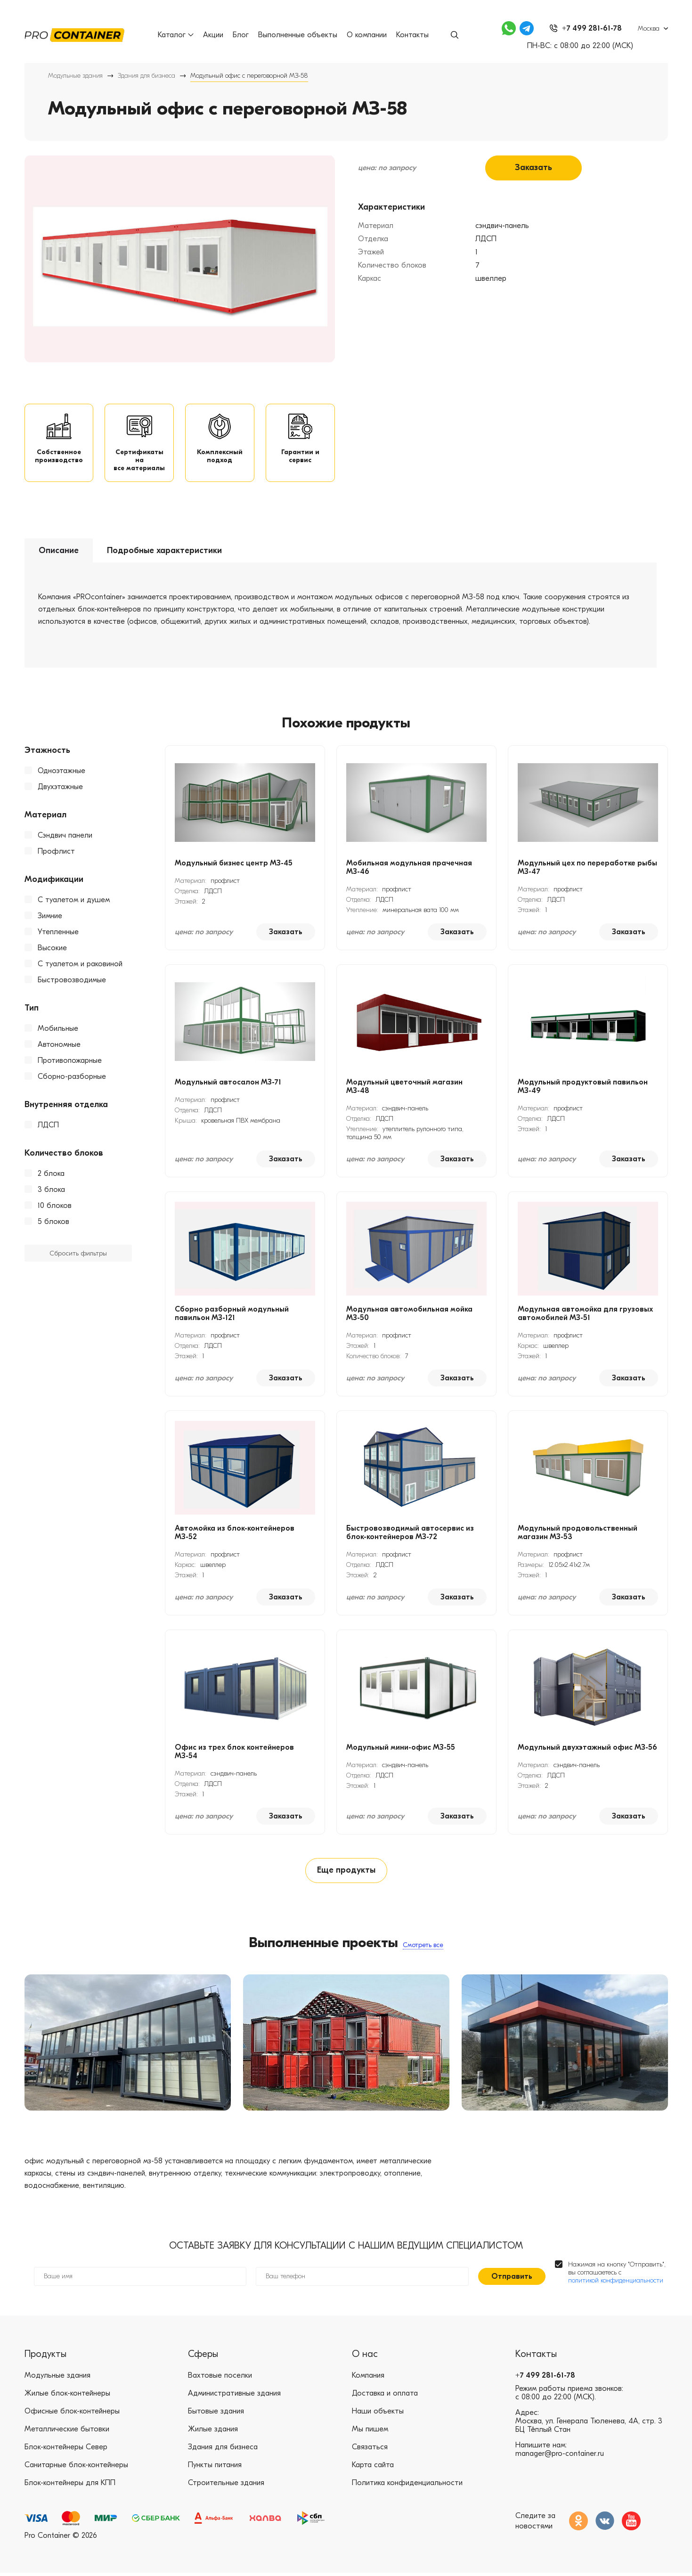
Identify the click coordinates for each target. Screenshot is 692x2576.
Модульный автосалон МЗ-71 (228, 1083)
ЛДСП (48, 1126)
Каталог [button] (176, 35)
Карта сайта (373, 2467)
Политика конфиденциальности (407, 2485)
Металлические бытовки (66, 2432)
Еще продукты (346, 1872)
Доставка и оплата (385, 2396)
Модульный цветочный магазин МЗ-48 (404, 1087)
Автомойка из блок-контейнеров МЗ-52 (234, 1533)
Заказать (533, 168)
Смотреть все (423, 1947)
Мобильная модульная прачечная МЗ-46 (409, 868)
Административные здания (234, 2396)
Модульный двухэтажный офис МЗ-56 (587, 1749)
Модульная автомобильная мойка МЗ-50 (409, 1314)
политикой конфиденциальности (615, 2283)
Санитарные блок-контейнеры (76, 2467)
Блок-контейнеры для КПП (69, 2485)
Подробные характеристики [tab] (164, 552)
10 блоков (55, 1207)
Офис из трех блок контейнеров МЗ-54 (234, 1753)
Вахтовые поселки (220, 2378)
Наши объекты (378, 2414)
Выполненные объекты (297, 35)
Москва (648, 28)
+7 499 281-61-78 (545, 2378)
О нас (365, 2356)
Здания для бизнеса (146, 76)
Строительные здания (226, 2485)
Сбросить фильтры (78, 1255)
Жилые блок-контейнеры (67, 2396)
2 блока (51, 1175)
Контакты (412, 35)
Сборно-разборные (72, 1078)
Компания (368, 2378)
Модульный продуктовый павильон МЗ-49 (583, 1087)
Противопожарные (70, 1062)
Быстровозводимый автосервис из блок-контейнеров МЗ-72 (410, 1533)
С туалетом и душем (74, 901)
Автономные (59, 1046)
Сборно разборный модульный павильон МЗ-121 (232, 1314)
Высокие (52, 949)
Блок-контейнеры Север (65, 2450)
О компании (367, 35)
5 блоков (53, 1223)
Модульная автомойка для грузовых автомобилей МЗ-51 (585, 1314)
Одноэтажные (61, 772)
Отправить (511, 2279)
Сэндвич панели (65, 836)
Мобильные (58, 1030)
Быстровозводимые (72, 981)
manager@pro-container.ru (559, 2456)
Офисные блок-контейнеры (72, 2414)
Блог (241, 35)
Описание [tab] (59, 552)
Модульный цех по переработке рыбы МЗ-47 (587, 868)
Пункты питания (215, 2467)
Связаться (370, 2450)
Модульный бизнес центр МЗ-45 (234, 864)
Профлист (56, 852)
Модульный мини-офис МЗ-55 (400, 1749)
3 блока (51, 1191)
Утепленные (58, 933)
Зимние (50, 917)
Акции (213, 35)
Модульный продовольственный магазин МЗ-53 (577, 1533)
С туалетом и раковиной (80, 965)
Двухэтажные (60, 788)
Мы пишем (370, 2432)
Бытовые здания (216, 2414)
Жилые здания (213, 2432)
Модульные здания (75, 76)
